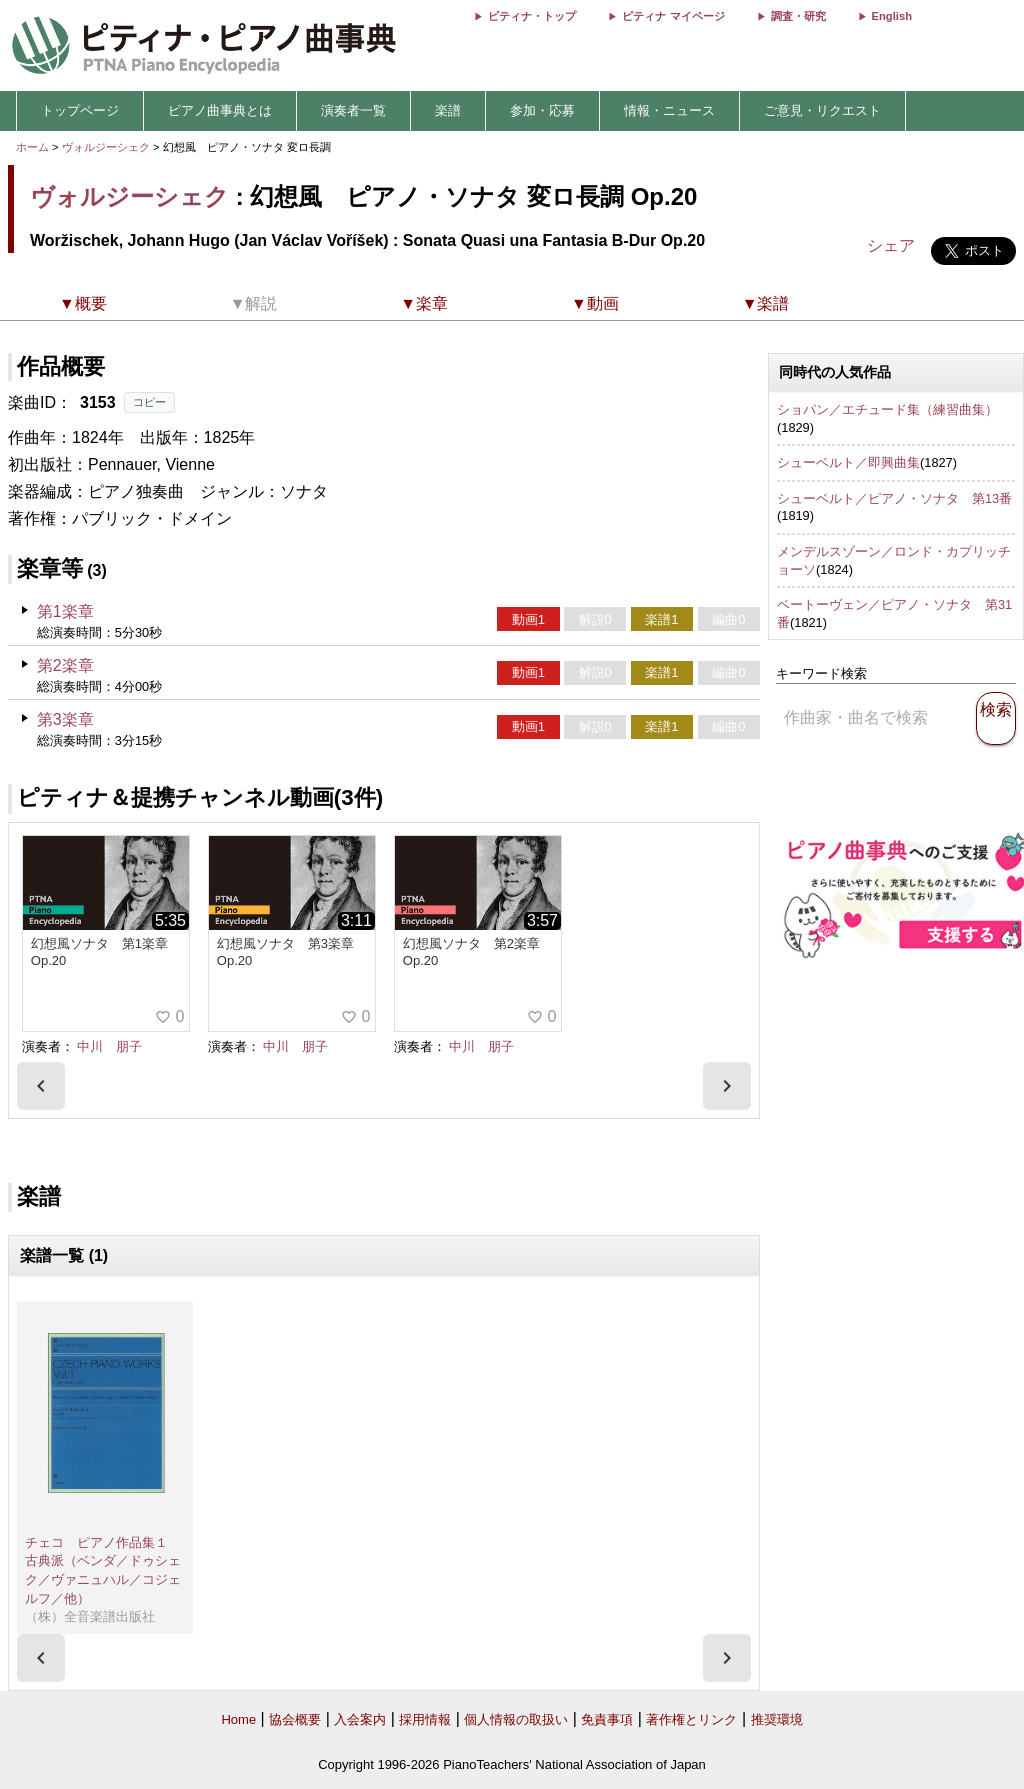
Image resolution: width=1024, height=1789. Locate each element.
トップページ (80, 110)
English (892, 16)
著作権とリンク (691, 1719)
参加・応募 (542, 110)
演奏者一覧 (353, 110)
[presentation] (41, 1086)
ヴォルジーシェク (106, 147)
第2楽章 (65, 665)
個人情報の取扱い (516, 1719)
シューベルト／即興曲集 (848, 462)
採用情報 (425, 1719)
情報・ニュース (669, 110)
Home (238, 1719)
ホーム (32, 147)
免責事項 (607, 1719)
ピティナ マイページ (673, 16)
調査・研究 (798, 16)
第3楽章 (65, 719)
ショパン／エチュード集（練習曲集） (887, 409)
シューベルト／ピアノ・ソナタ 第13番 (894, 498)
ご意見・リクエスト (822, 110)
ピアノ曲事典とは (220, 110)
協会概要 (295, 1719)
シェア (891, 245)
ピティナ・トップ (532, 16)
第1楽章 (65, 611)
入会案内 (360, 1719)
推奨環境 (777, 1719)
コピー (149, 402)
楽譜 (448, 110)
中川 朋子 (109, 1046)
